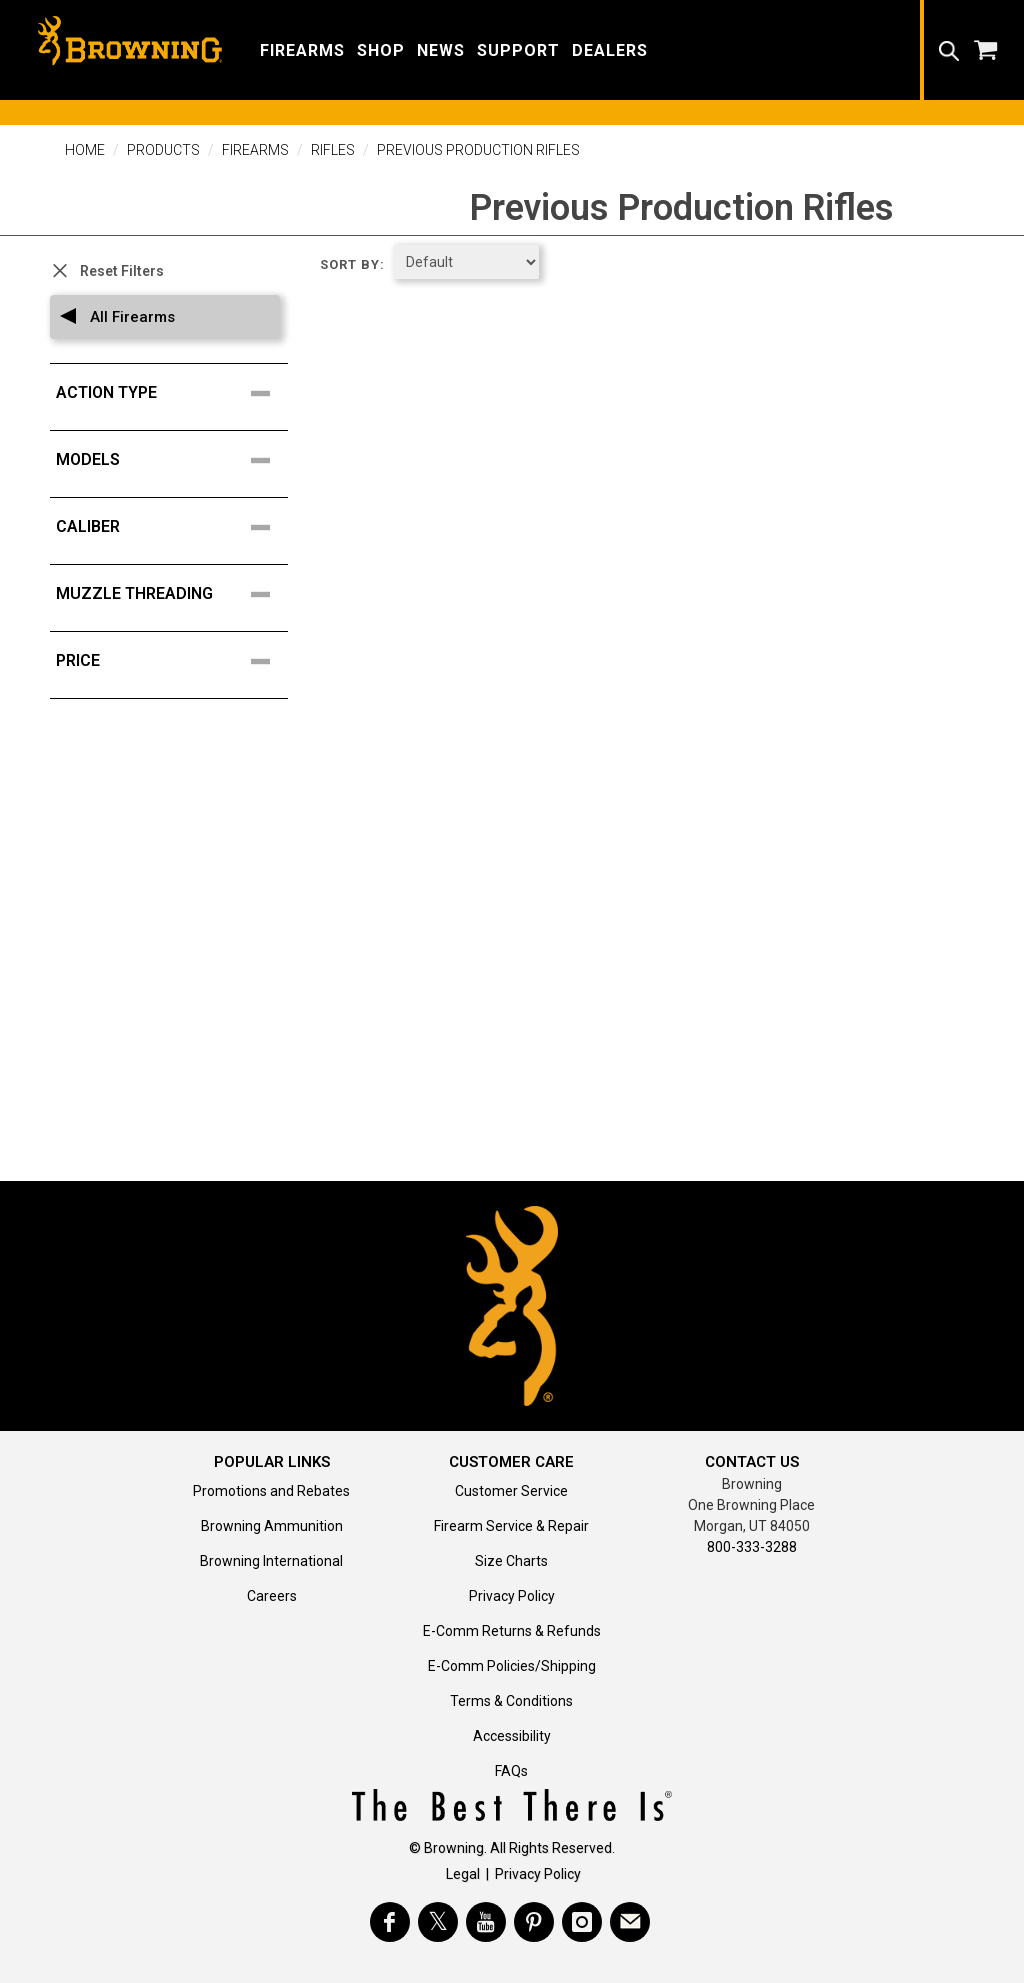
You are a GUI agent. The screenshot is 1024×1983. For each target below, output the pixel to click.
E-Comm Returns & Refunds (512, 1631)
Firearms (255, 150)
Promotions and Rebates (271, 1491)
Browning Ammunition (272, 1526)
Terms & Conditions (511, 1701)
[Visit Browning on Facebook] (390, 1922)
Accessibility (512, 1736)
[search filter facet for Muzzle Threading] (175, 594)
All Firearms (130, 317)
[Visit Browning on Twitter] (438, 1922)
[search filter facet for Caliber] (175, 527)
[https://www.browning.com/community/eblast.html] (630, 1922)
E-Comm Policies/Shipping (512, 1666)
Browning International (271, 1561)
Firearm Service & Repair (511, 1526)
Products (163, 150)
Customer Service (511, 1491)
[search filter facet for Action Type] (175, 393)
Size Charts (511, 1561)
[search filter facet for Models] (175, 460)
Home (85, 150)
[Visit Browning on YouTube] (486, 1922)
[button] (302, 49)
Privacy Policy (512, 1596)
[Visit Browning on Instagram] (582, 1922)
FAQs (511, 1771)
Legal (463, 1874)
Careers (272, 1596)
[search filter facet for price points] (175, 661)
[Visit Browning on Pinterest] (534, 1922)
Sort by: (352, 264)
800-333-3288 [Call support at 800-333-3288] (752, 1547)
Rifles (333, 150)
